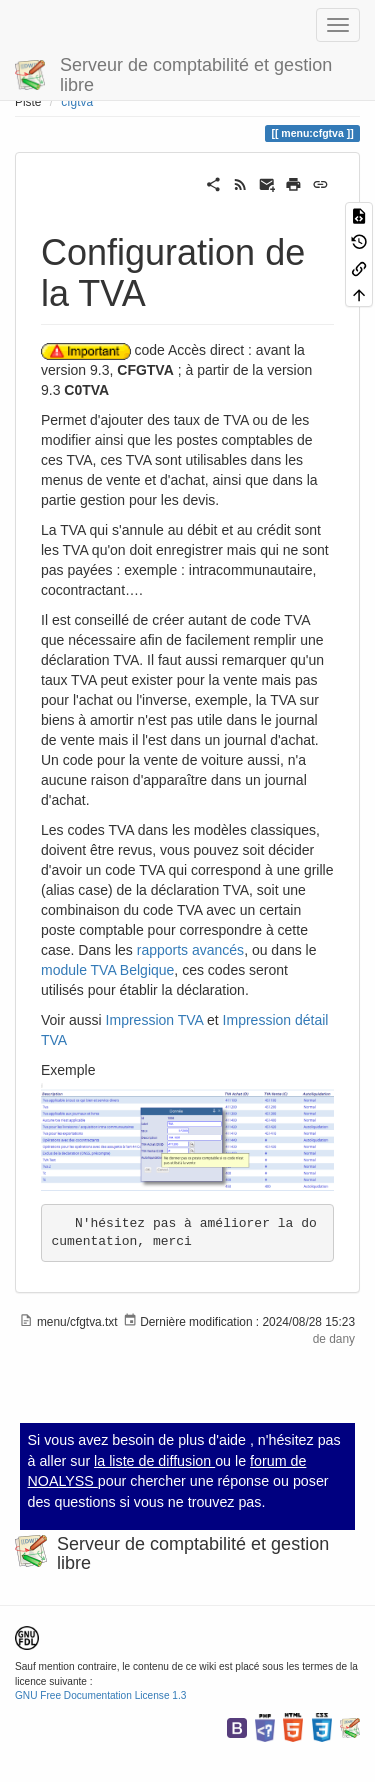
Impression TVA (155, 1020)
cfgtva (77, 102)
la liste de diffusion (154, 1461)
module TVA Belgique (107, 970)
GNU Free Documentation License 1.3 (100, 1695)
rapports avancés (190, 950)
